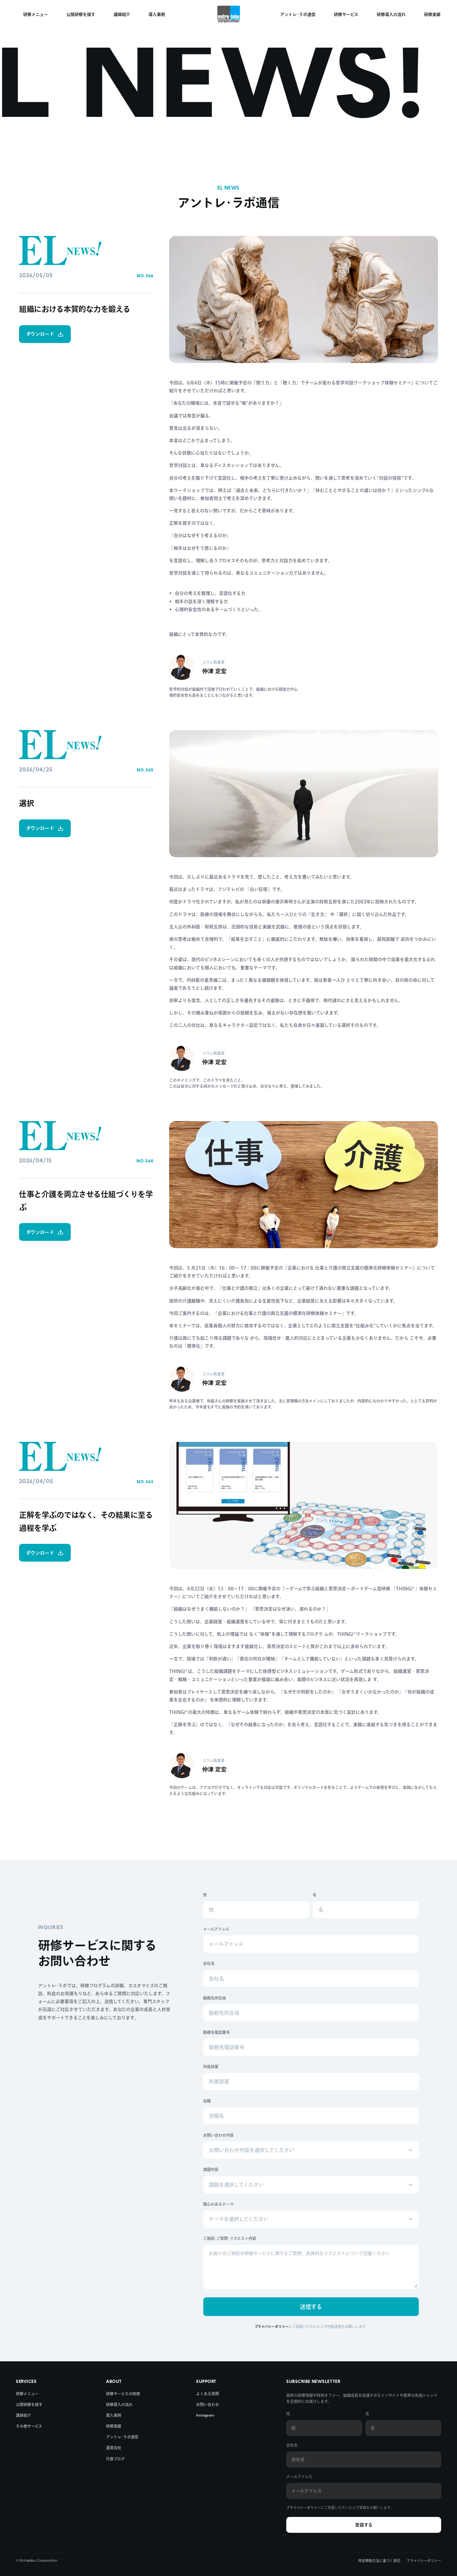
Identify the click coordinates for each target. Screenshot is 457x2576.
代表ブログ (115, 2459)
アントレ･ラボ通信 (122, 2437)
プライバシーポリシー (303, 2507)
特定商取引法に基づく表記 (379, 2560)
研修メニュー (27, 2394)
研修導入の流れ (119, 2404)
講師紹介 (23, 2415)
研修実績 (113, 2426)
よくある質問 (207, 2394)
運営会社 (113, 2448)
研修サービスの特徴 (123, 2394)
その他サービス (29, 2426)
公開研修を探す (29, 2404)
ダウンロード (45, 334)
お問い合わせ (207, 2404)
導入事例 (113, 2415)
